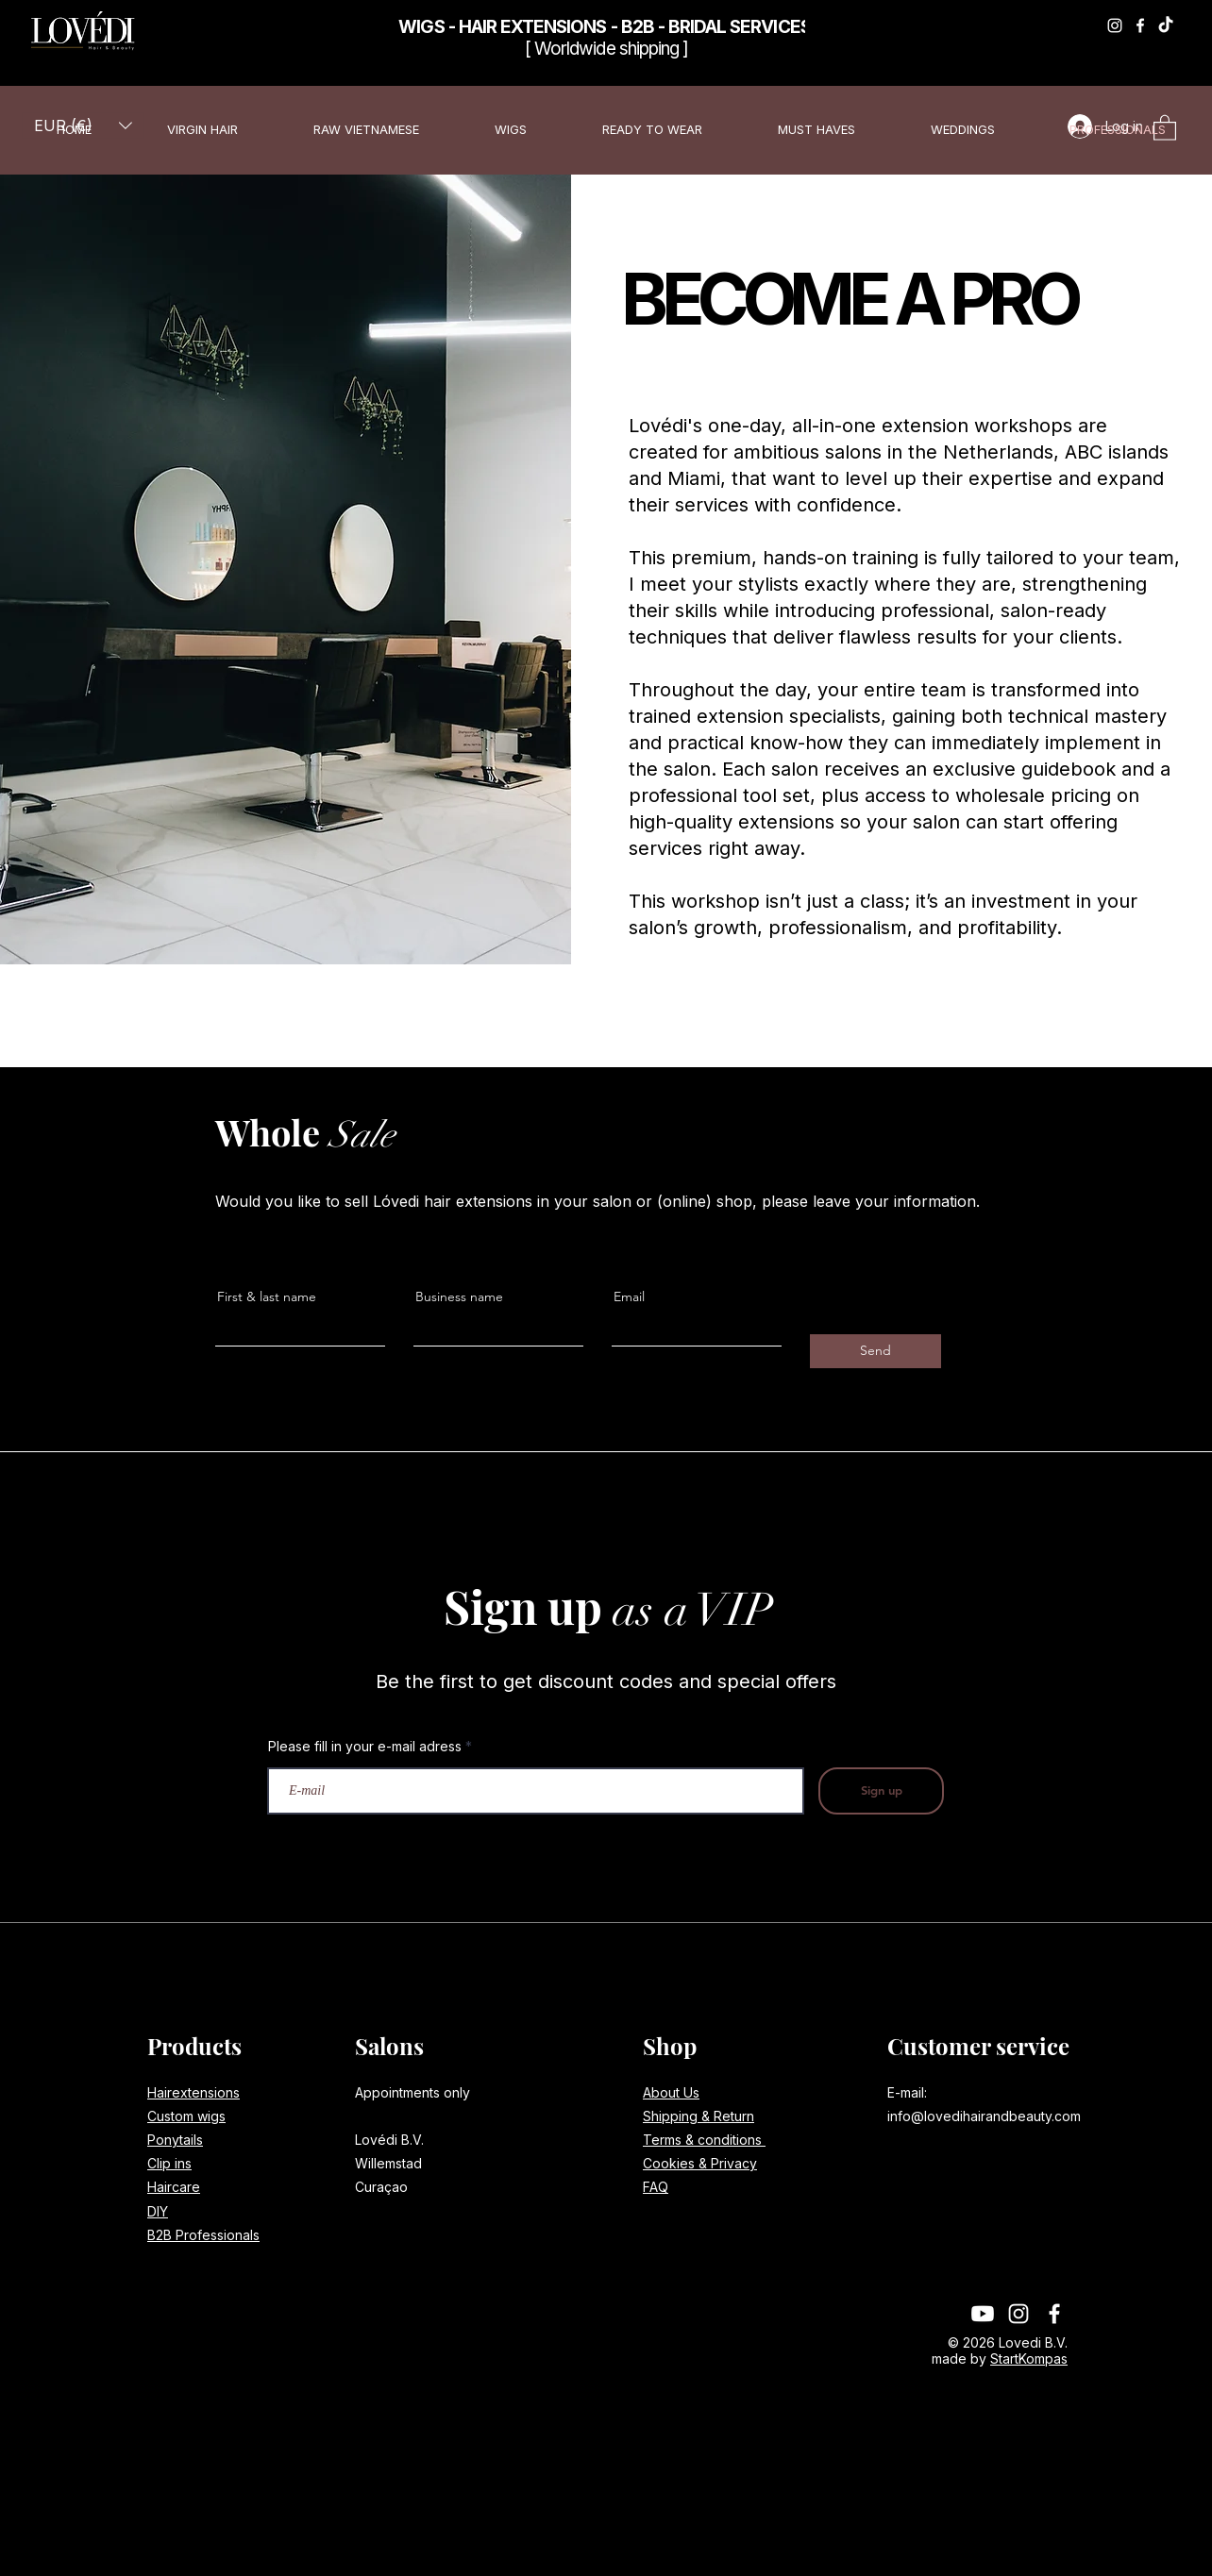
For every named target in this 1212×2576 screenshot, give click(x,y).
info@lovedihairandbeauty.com (984, 2116)
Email (629, 1296)
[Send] (875, 1351)
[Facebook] (1140, 25)
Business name (459, 1296)
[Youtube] (982, 2313)
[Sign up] (881, 1791)
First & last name (266, 1296)
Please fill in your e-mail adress (365, 1746)
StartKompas (1029, 2358)
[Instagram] (1114, 25)
